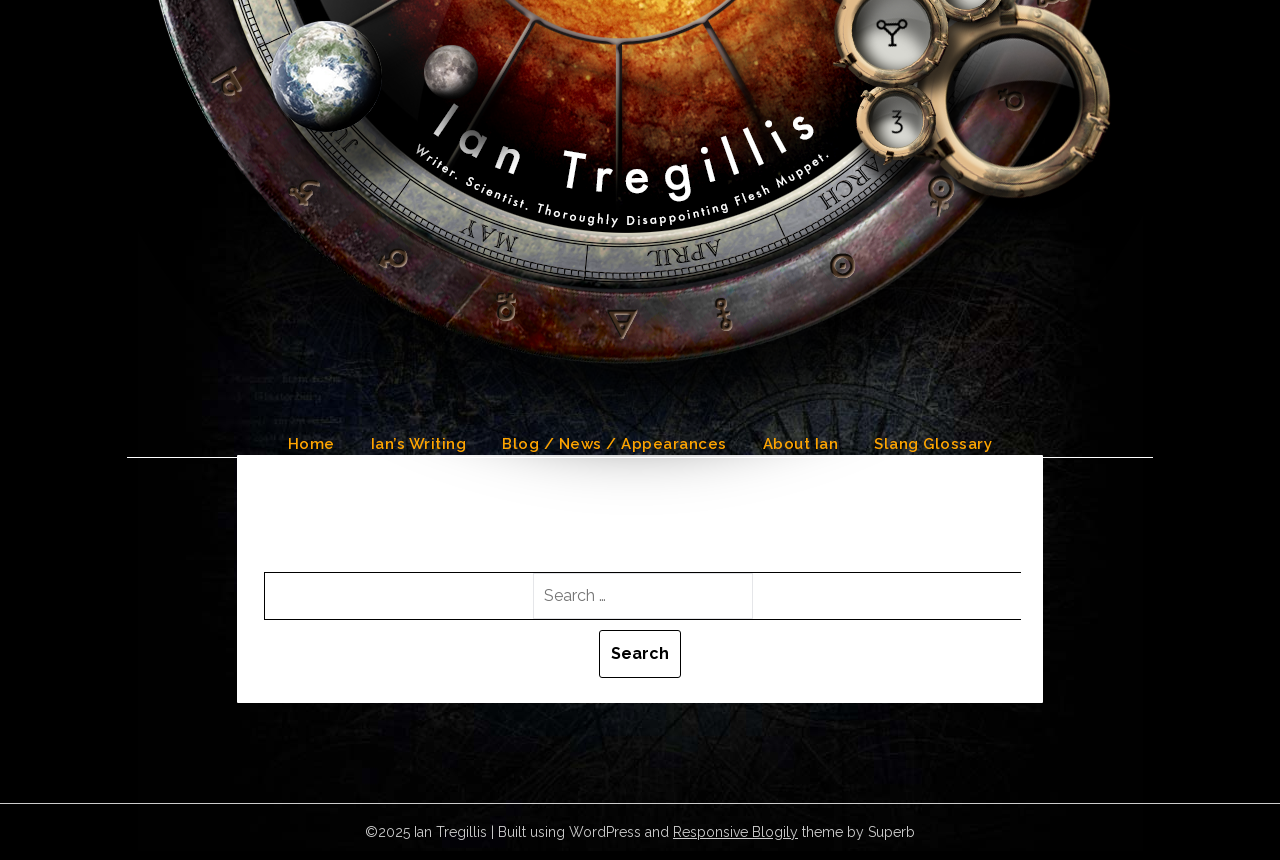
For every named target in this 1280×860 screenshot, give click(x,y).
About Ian (801, 444)
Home (311, 444)
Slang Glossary (933, 444)
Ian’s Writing (419, 444)
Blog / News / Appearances (614, 444)
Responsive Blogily (735, 832)
